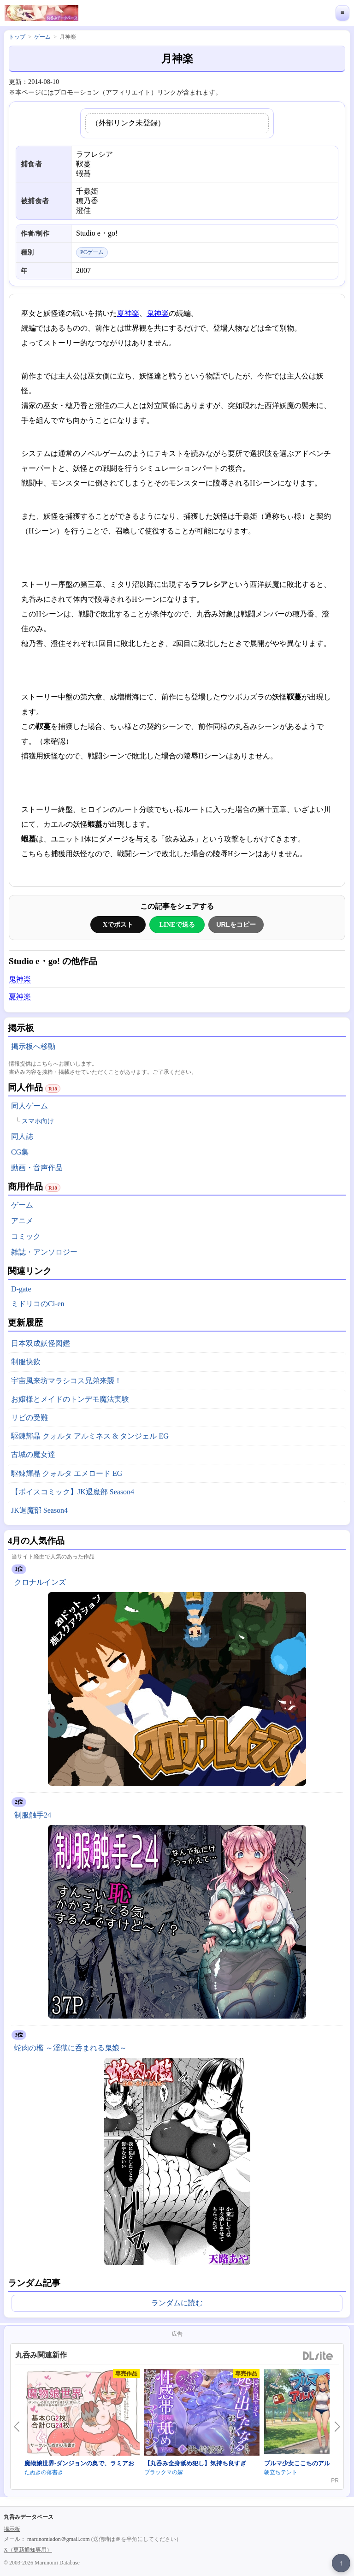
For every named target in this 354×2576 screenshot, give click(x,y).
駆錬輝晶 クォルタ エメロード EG (66, 1473)
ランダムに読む (177, 2303)
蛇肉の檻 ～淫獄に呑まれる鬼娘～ (70, 2048)
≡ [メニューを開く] (342, 12)
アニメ (22, 1221)
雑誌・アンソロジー (44, 1252)
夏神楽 (128, 313)
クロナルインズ (40, 1582)
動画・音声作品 (37, 1168)
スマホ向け (38, 1121)
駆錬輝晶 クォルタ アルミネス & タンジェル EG (90, 1436)
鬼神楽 (158, 313)
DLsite (318, 2356)
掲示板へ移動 (33, 1046)
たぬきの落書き (43, 2472)
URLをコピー (236, 924)
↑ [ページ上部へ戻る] (341, 2563)
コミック (26, 1236)
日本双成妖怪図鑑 (40, 1343)
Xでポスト (118, 924)
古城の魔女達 (33, 1454)
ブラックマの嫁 (163, 2472)
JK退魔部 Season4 (39, 1510)
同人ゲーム (29, 1106)
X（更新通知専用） (28, 2549)
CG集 (20, 1152)
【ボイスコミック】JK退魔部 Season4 (72, 1492)
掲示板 (12, 2529)
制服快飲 (26, 1362)
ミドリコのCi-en (38, 1304)
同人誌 (22, 1136)
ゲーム (22, 1205)
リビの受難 (29, 1417)
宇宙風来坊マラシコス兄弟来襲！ (66, 1381)
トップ (17, 37)
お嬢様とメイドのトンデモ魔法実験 (70, 1399)
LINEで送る (177, 924)
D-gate (21, 1289)
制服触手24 (32, 1815)
